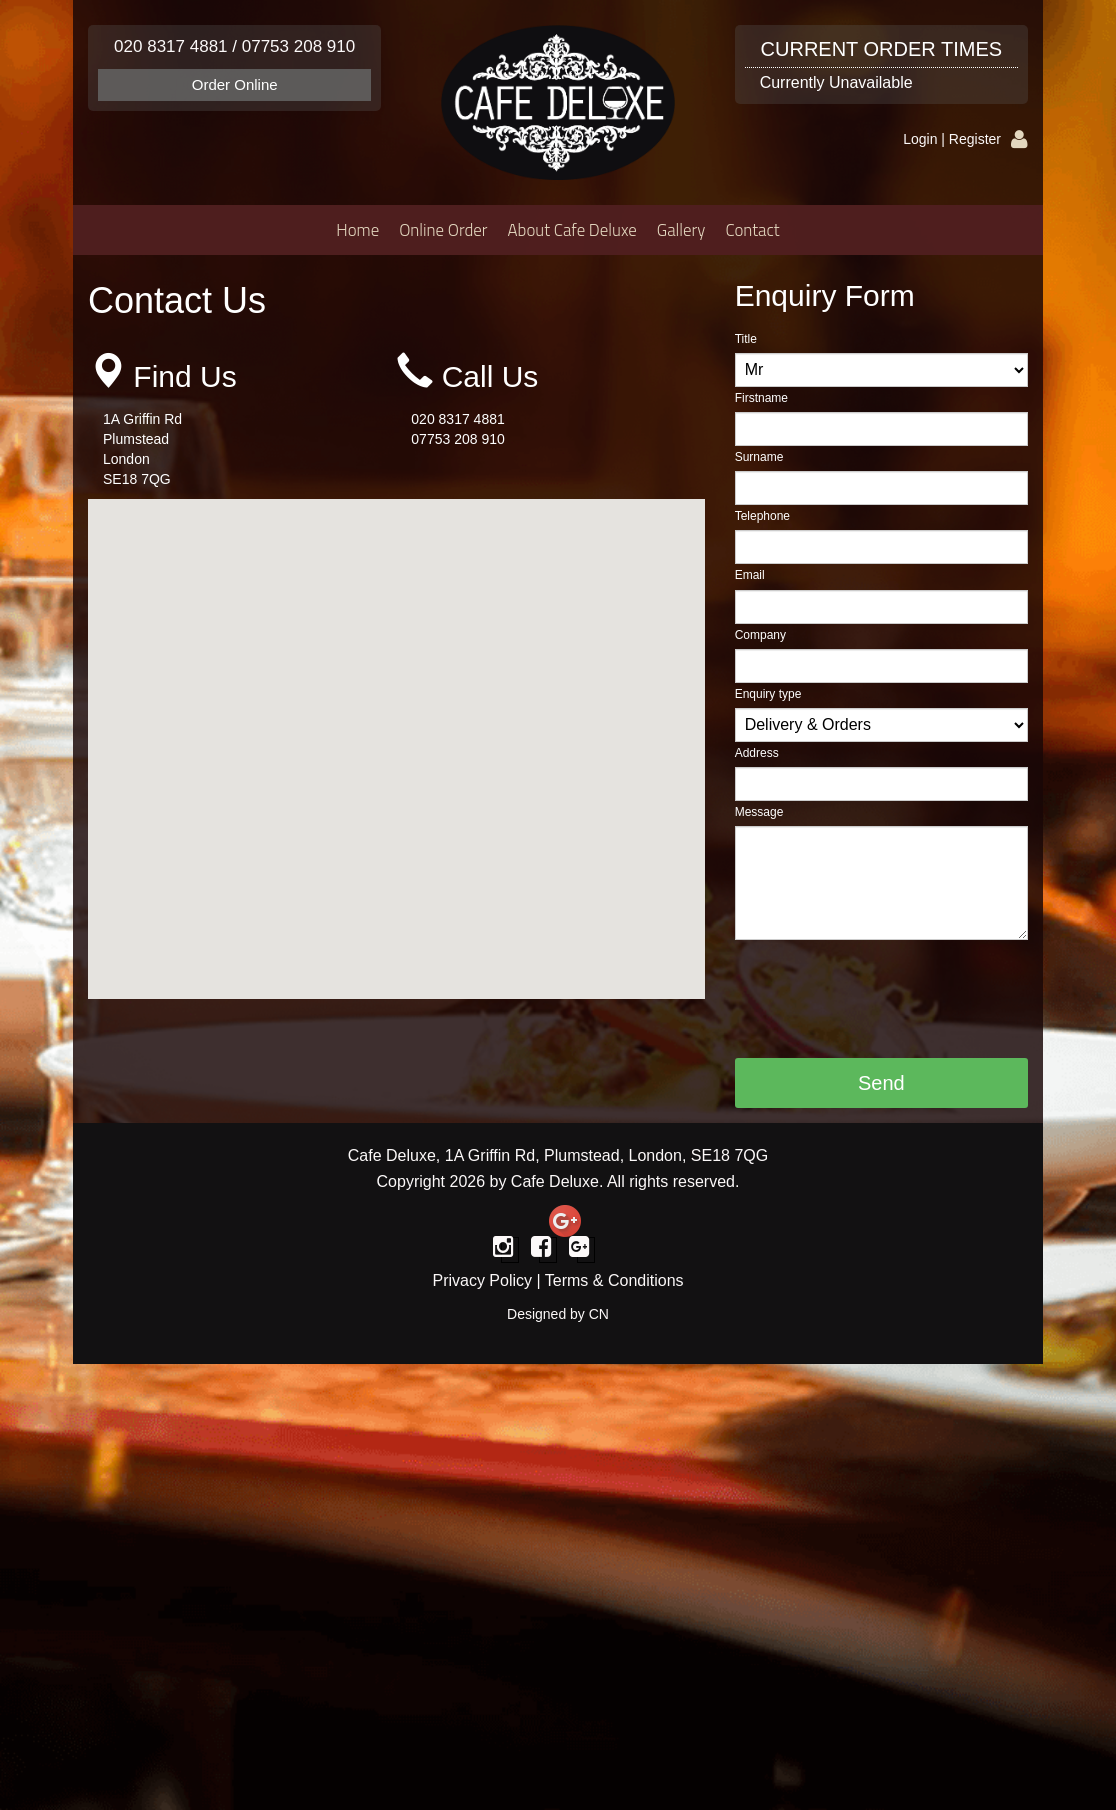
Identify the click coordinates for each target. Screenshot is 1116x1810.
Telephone (762, 516)
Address (757, 753)
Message (759, 812)
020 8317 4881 (170, 46)
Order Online (235, 84)
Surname (759, 457)
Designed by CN (558, 1314)
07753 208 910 (298, 46)
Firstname (761, 398)
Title (746, 339)
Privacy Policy (482, 1280)
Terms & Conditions (614, 1280)
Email (750, 575)
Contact (752, 230)
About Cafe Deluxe (572, 230)
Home (357, 230)
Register (975, 139)
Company (760, 635)
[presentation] (887, 999)
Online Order (443, 230)
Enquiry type (768, 694)
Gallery (681, 230)
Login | (926, 139)
